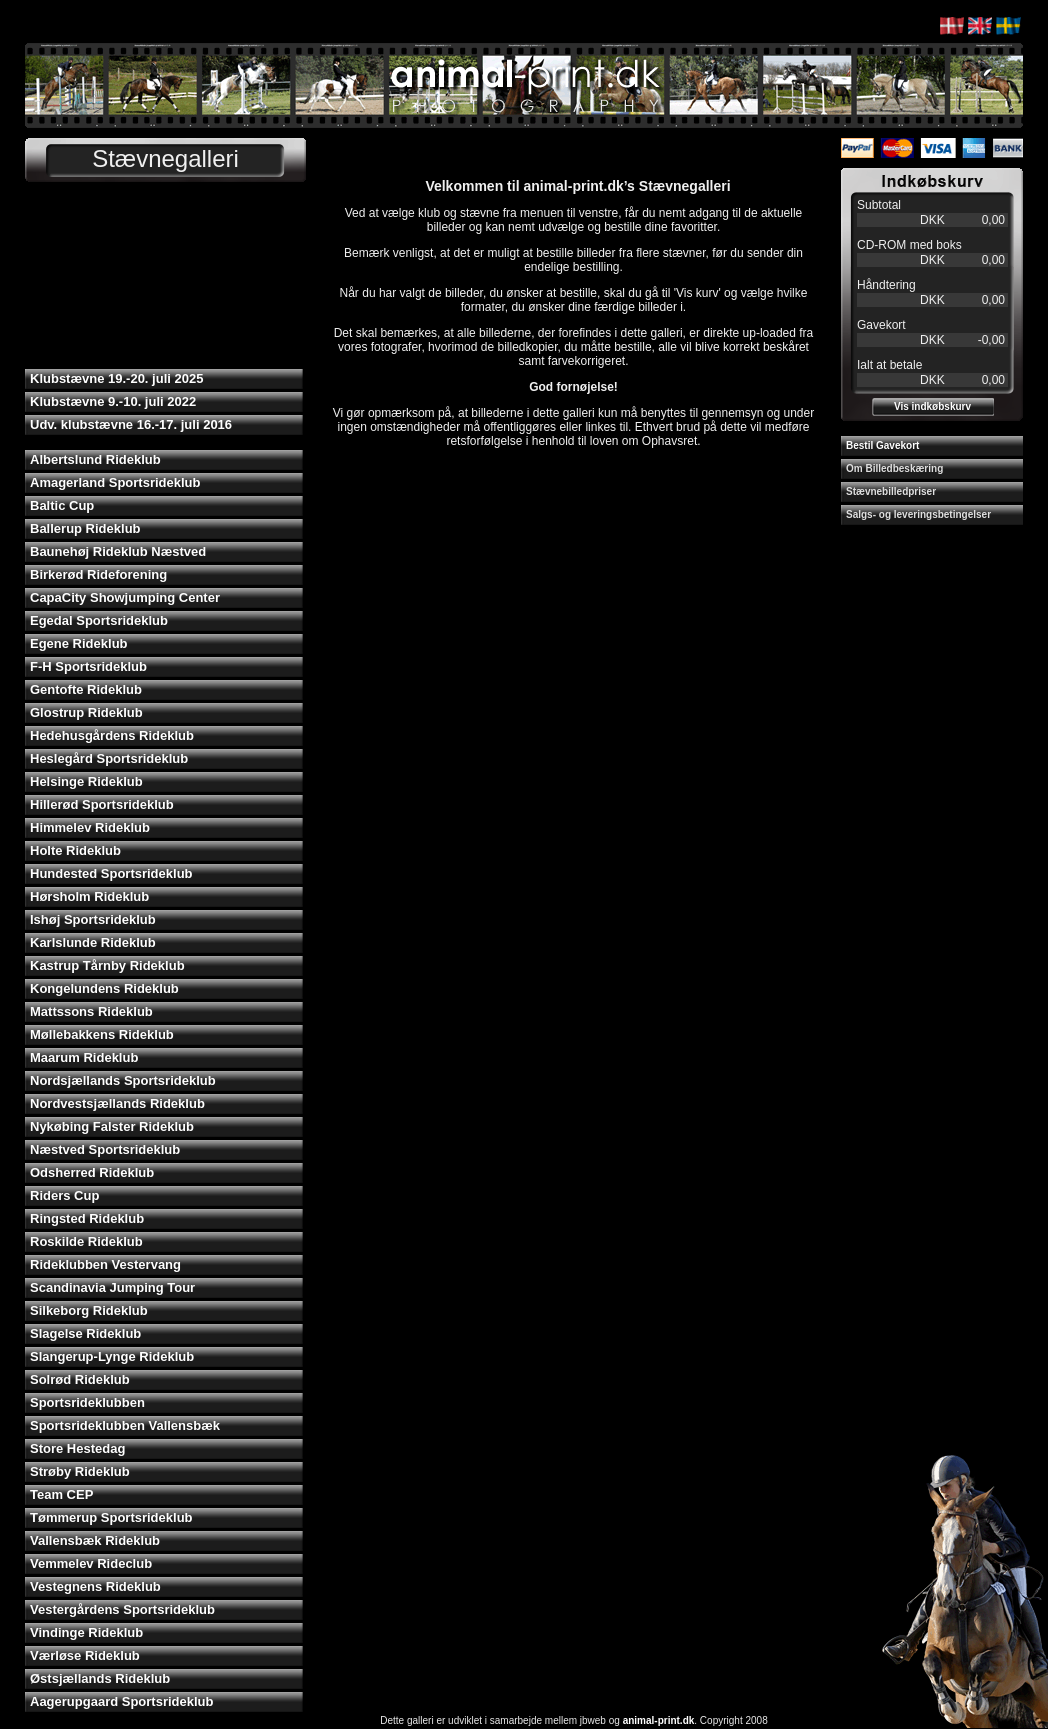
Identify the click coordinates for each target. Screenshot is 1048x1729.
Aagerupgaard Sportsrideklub (121, 1701)
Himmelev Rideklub (90, 827)
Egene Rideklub (79, 643)
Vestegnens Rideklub (95, 1586)
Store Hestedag (77, 1448)
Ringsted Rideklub (87, 1218)
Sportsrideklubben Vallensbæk (125, 1425)
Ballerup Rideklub (85, 528)
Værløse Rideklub (85, 1655)
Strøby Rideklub (80, 1471)
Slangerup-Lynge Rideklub (112, 1356)
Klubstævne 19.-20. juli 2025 (116, 378)
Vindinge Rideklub (86, 1632)
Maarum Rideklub (84, 1057)
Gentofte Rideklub (86, 689)
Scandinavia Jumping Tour (112, 1287)
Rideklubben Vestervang (105, 1264)
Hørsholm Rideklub (89, 896)
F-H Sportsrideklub (88, 666)
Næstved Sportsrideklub (105, 1149)
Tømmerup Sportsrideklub (111, 1517)
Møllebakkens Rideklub (102, 1034)
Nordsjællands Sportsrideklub (123, 1080)
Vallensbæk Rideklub (95, 1540)
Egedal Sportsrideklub (99, 620)
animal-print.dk (659, 1720)
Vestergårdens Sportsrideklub (122, 1609)
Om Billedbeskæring (894, 468)
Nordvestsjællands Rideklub (117, 1103)
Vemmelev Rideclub (91, 1563)
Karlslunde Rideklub (93, 942)
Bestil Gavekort (882, 445)
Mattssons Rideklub (91, 1011)
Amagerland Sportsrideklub (115, 482)
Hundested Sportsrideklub (111, 873)
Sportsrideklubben (87, 1402)
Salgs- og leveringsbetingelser (918, 514)
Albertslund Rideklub (95, 459)
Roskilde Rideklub (86, 1241)
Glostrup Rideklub (86, 712)
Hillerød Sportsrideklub (102, 804)
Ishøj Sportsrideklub (93, 919)
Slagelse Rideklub (85, 1333)
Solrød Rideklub (80, 1379)
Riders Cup (64, 1195)
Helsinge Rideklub (86, 781)
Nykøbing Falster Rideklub (112, 1126)
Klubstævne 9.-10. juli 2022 (113, 401)
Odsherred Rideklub (92, 1172)
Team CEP (61, 1494)
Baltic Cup (62, 505)
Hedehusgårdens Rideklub (112, 735)
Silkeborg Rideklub (89, 1310)
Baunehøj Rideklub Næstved (118, 551)
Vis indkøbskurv (932, 406)
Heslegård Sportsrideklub (109, 758)
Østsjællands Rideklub (100, 1678)
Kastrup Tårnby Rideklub (107, 965)
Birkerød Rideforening (98, 574)
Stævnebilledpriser (891, 491)
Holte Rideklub (75, 850)
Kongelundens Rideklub (104, 988)
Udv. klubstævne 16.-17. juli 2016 (131, 424)
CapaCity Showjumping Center (125, 597)
